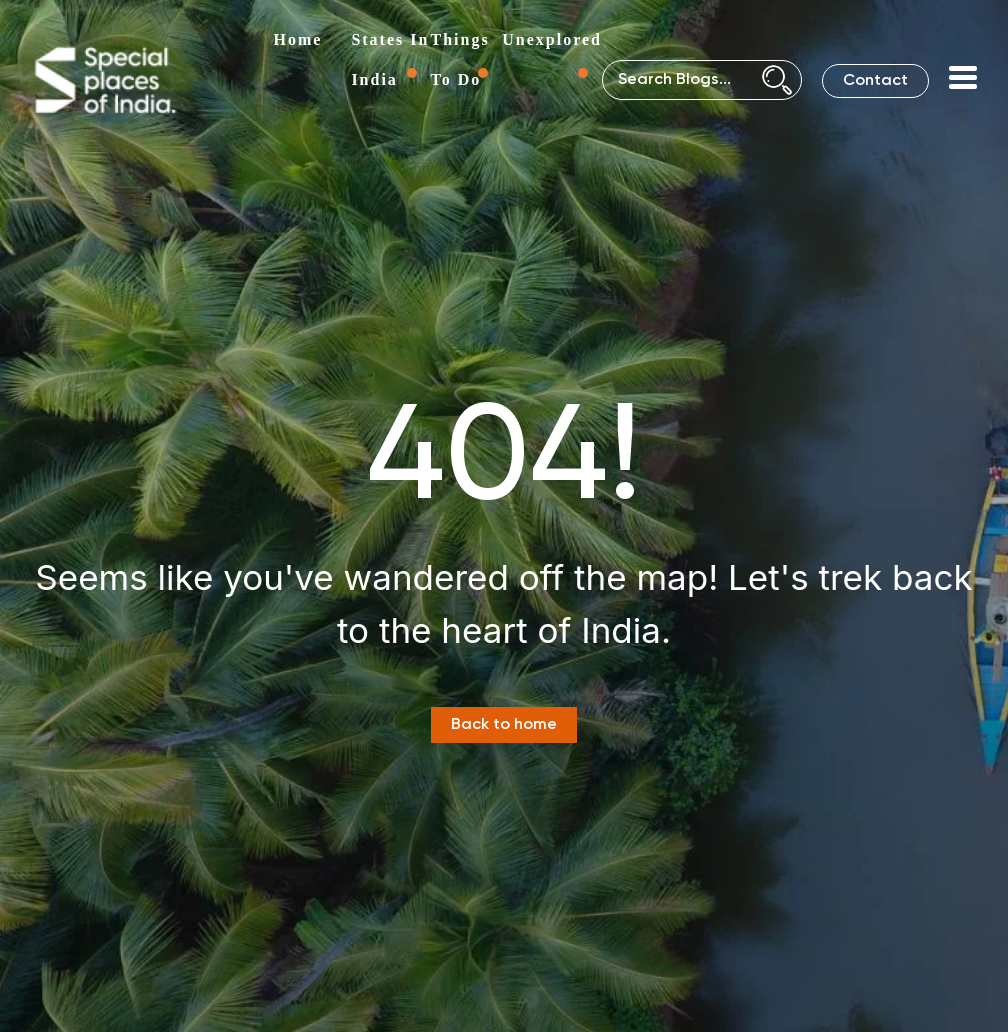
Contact (875, 81)
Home (298, 39)
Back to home (504, 725)
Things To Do (460, 59)
